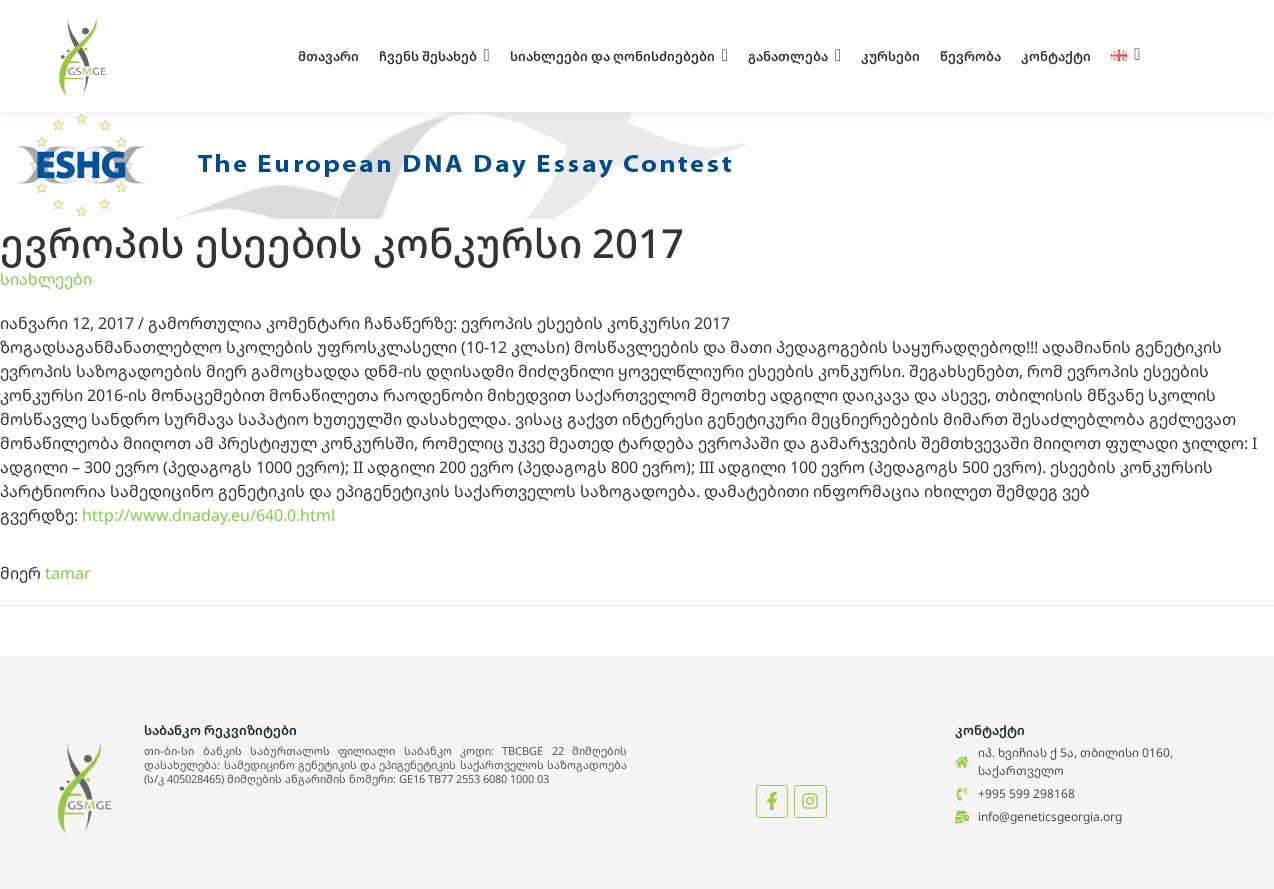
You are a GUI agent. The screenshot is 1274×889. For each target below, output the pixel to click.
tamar (68, 573)
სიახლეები (46, 279)
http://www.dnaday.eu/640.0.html (208, 515)
